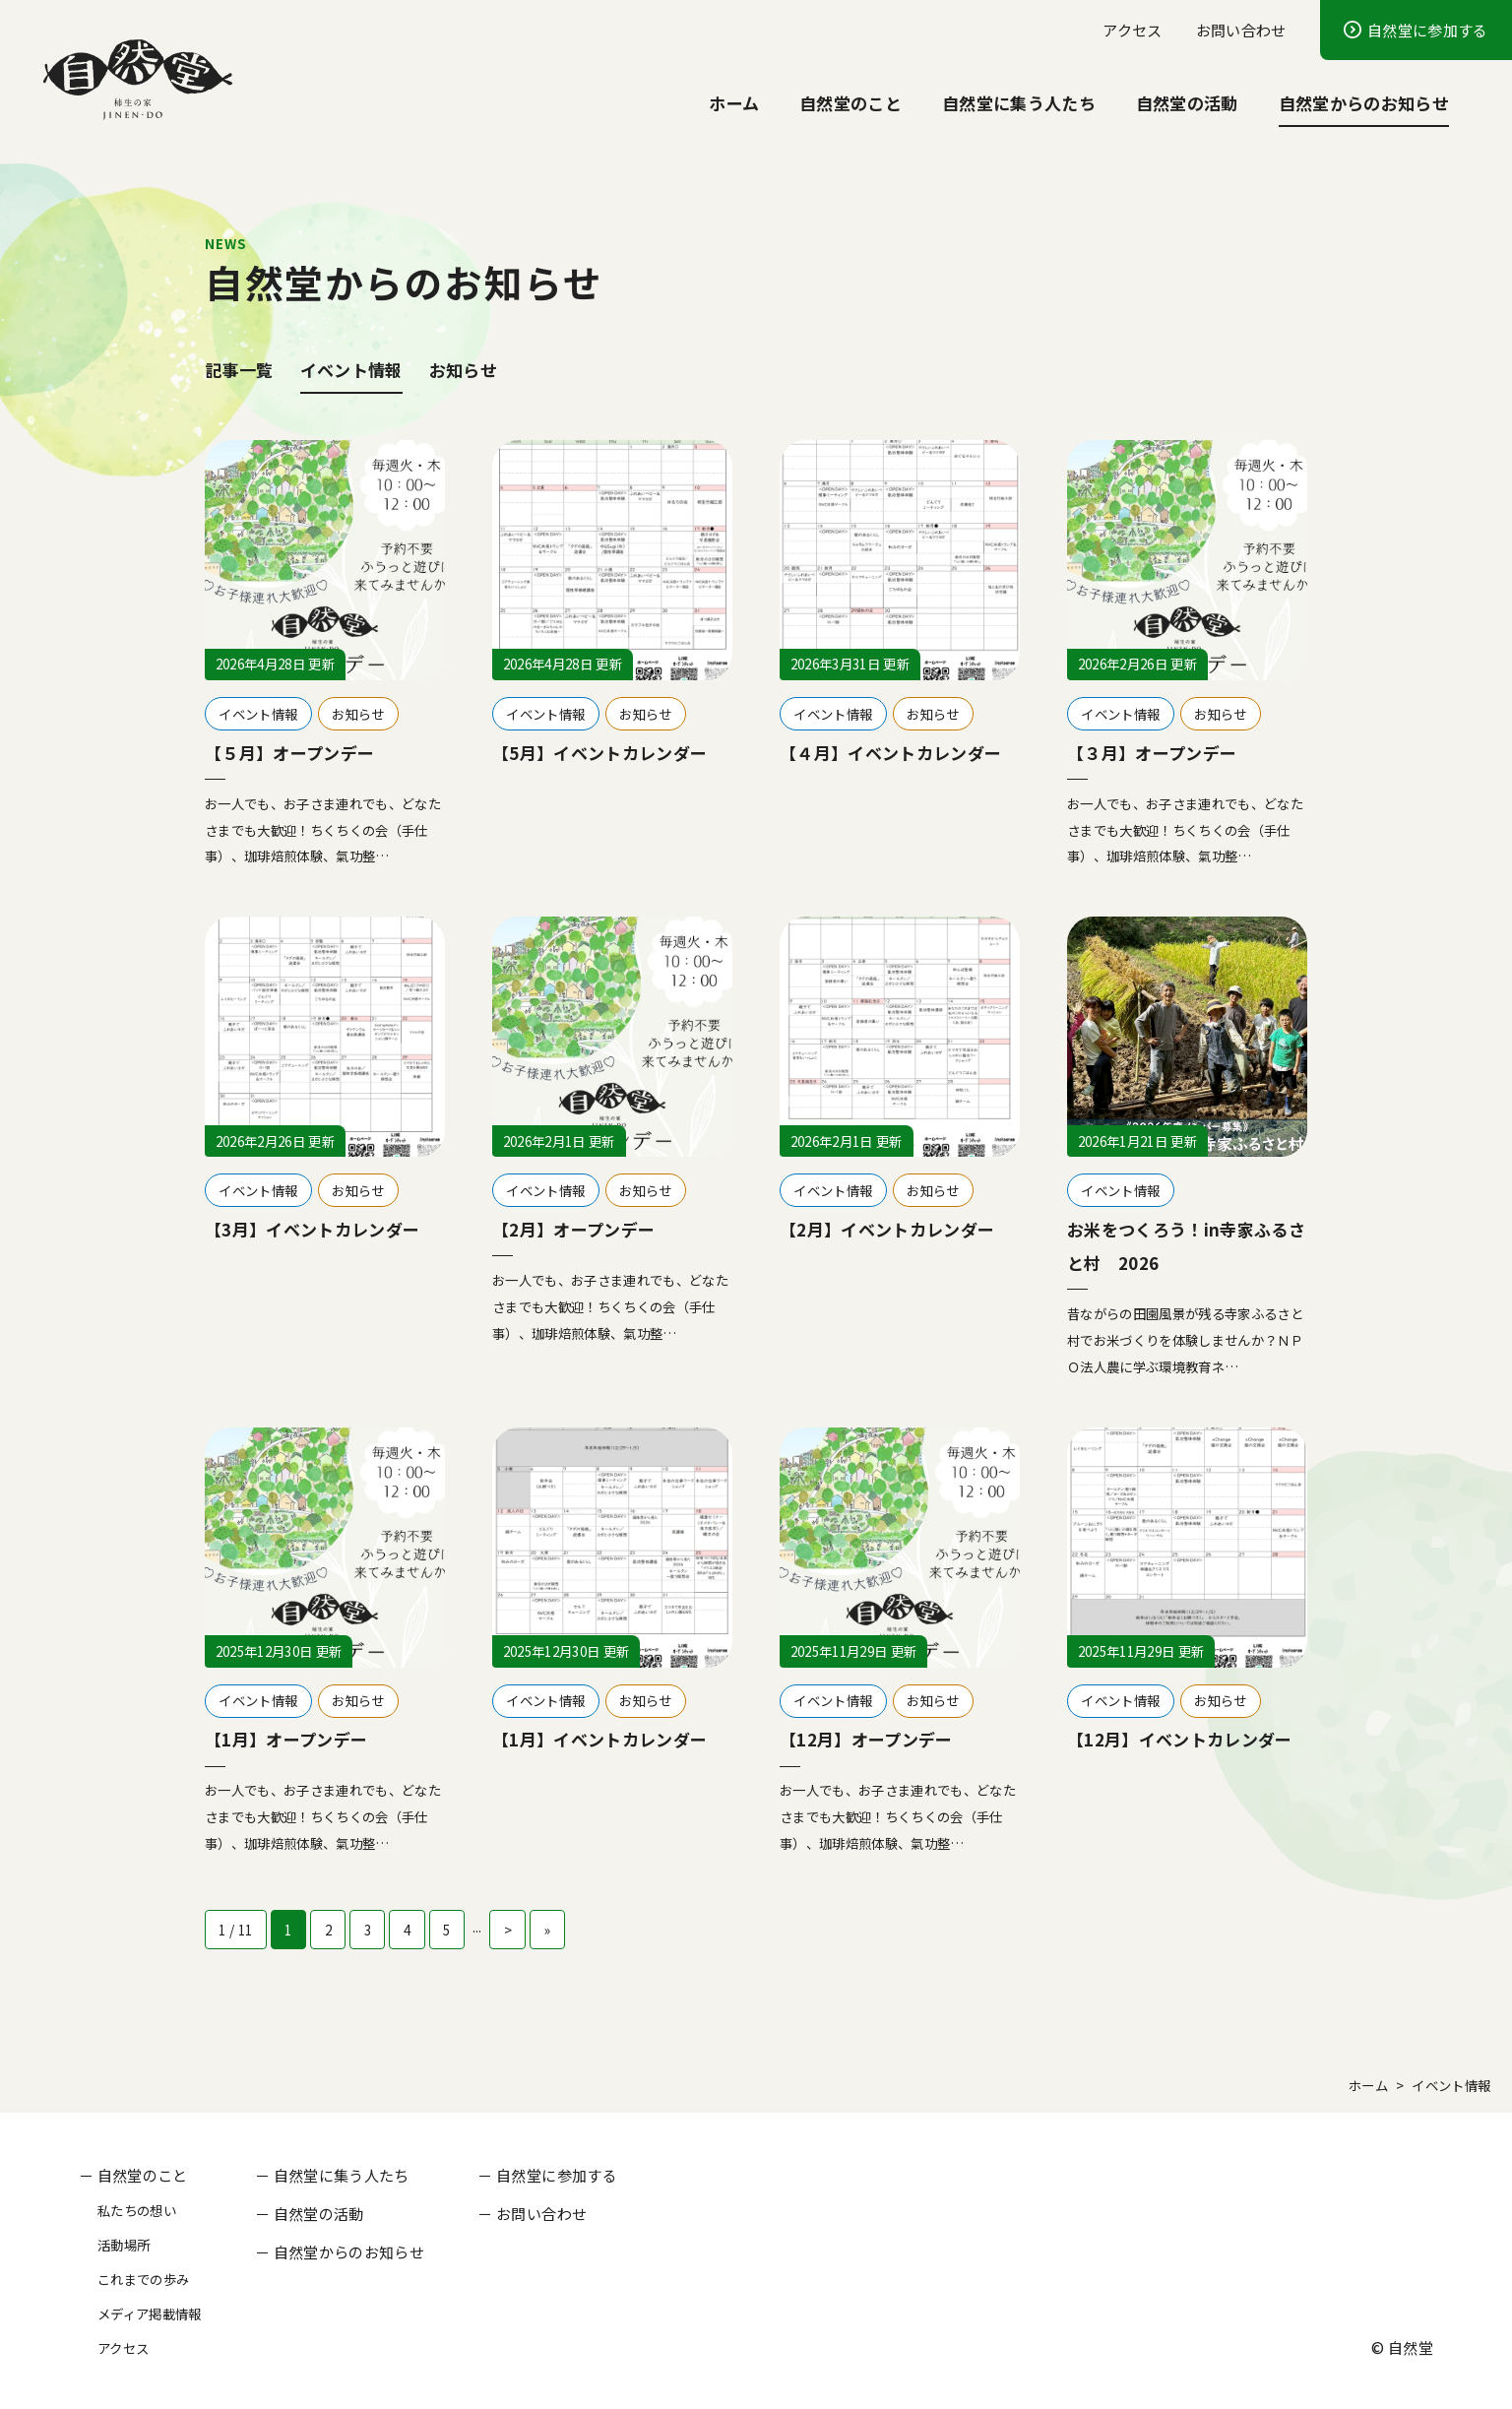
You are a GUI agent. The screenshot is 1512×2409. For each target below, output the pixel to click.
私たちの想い (136, 2210)
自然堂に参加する (1427, 29)
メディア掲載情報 (149, 2313)
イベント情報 (351, 369)
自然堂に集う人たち (1019, 103)
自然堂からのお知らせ (1364, 103)
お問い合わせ (1241, 29)
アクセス (1132, 29)
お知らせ (463, 369)
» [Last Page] (547, 1929)
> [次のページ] (508, 1929)
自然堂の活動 (1187, 103)
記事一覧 (239, 369)
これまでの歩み (143, 2279)
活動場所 (123, 2244)
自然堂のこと (850, 103)
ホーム (734, 103)
